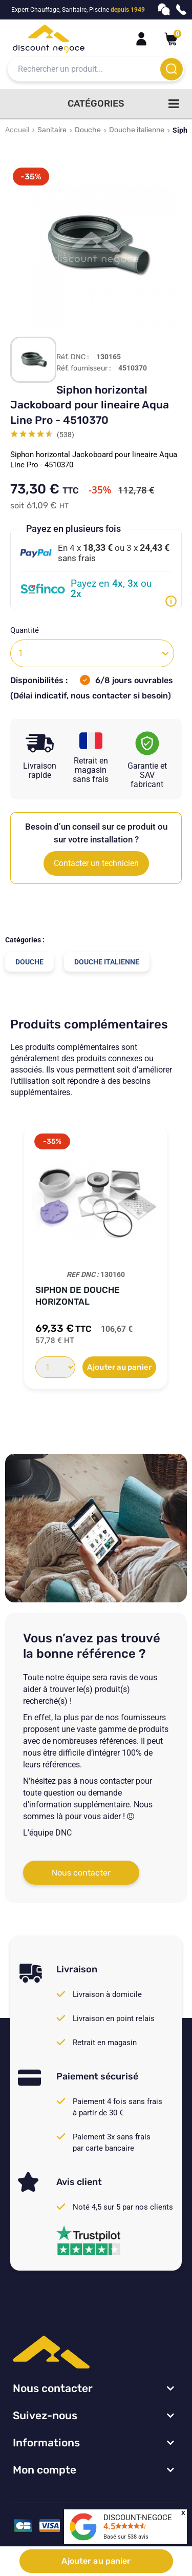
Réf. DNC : (72, 357)
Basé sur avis (125, 2536)
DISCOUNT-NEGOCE (137, 2517)
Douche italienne (136, 130)
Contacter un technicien (96, 863)
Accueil (17, 130)
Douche (88, 130)
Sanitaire (52, 130)
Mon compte (44, 2469)
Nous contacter (81, 1873)
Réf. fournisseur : (83, 368)
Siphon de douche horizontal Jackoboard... (77, 1296)
